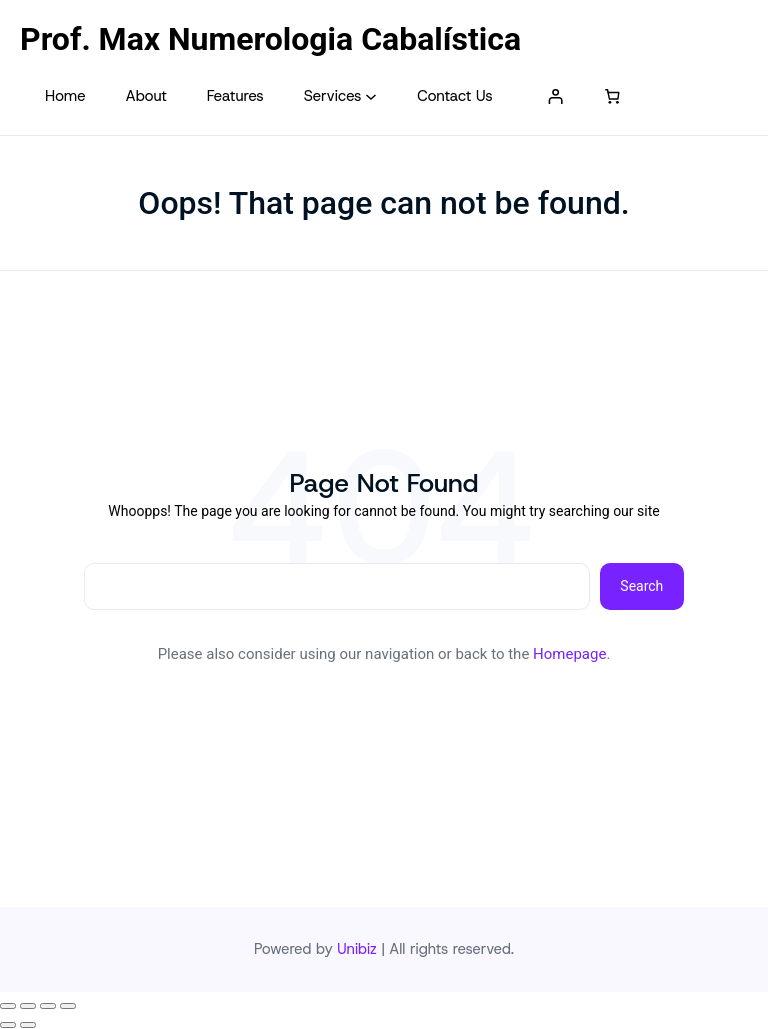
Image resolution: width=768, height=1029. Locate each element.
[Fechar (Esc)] (68, 1006)
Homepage (569, 654)
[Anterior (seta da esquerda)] (8, 1025)
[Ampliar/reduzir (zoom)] (8, 1006)
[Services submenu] (371, 96)
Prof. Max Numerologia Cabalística (270, 39)
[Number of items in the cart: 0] (613, 97)
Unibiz (357, 949)
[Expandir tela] (28, 1006)
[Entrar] (556, 97)
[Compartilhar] (48, 1006)
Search (641, 586)
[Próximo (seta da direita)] (28, 1025)
